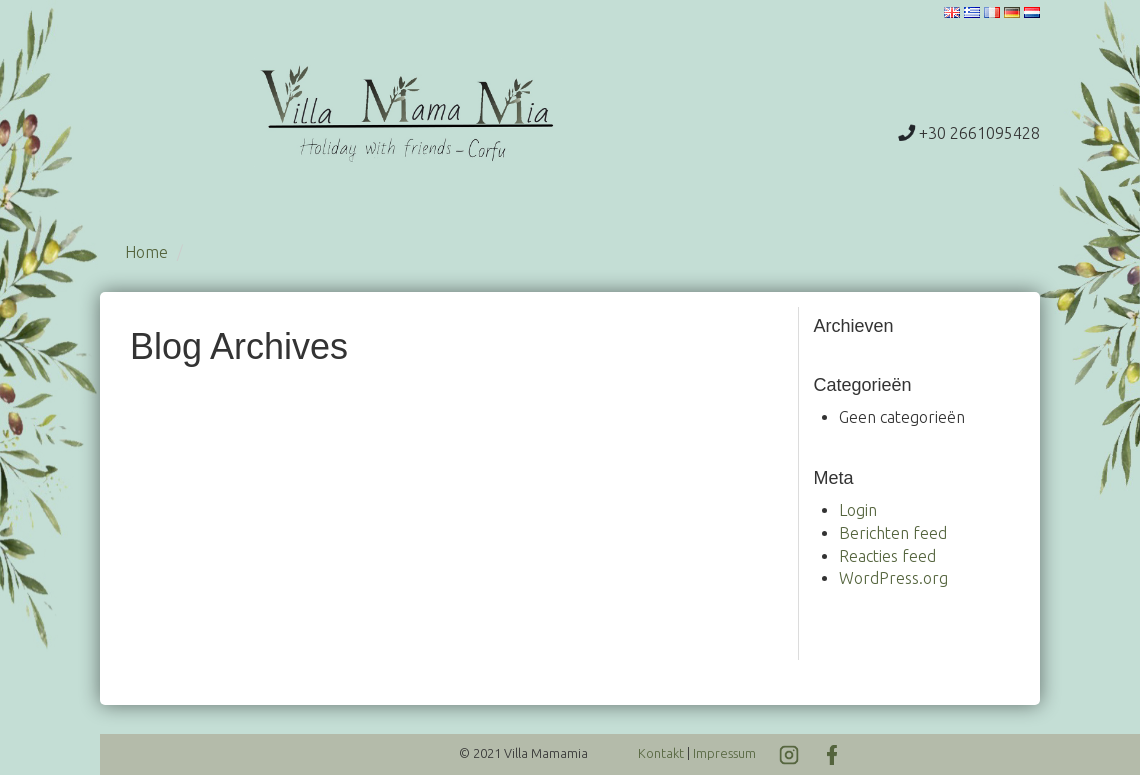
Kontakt (661, 753)
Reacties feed (887, 556)
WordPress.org (893, 578)
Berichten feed (893, 533)
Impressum (724, 753)
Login (858, 510)
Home (146, 252)
